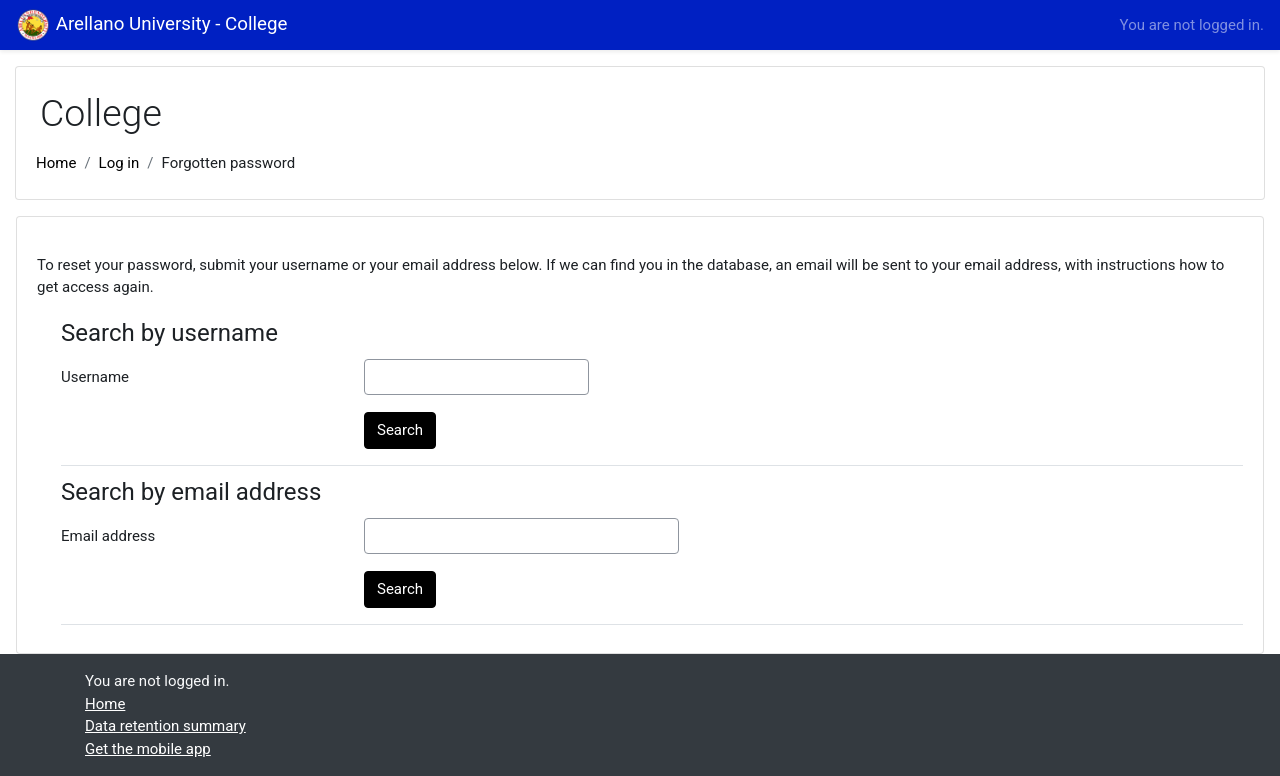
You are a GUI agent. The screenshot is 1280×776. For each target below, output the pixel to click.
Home (56, 163)
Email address (108, 536)
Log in (119, 163)
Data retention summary (165, 726)
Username (95, 377)
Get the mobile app (148, 749)
